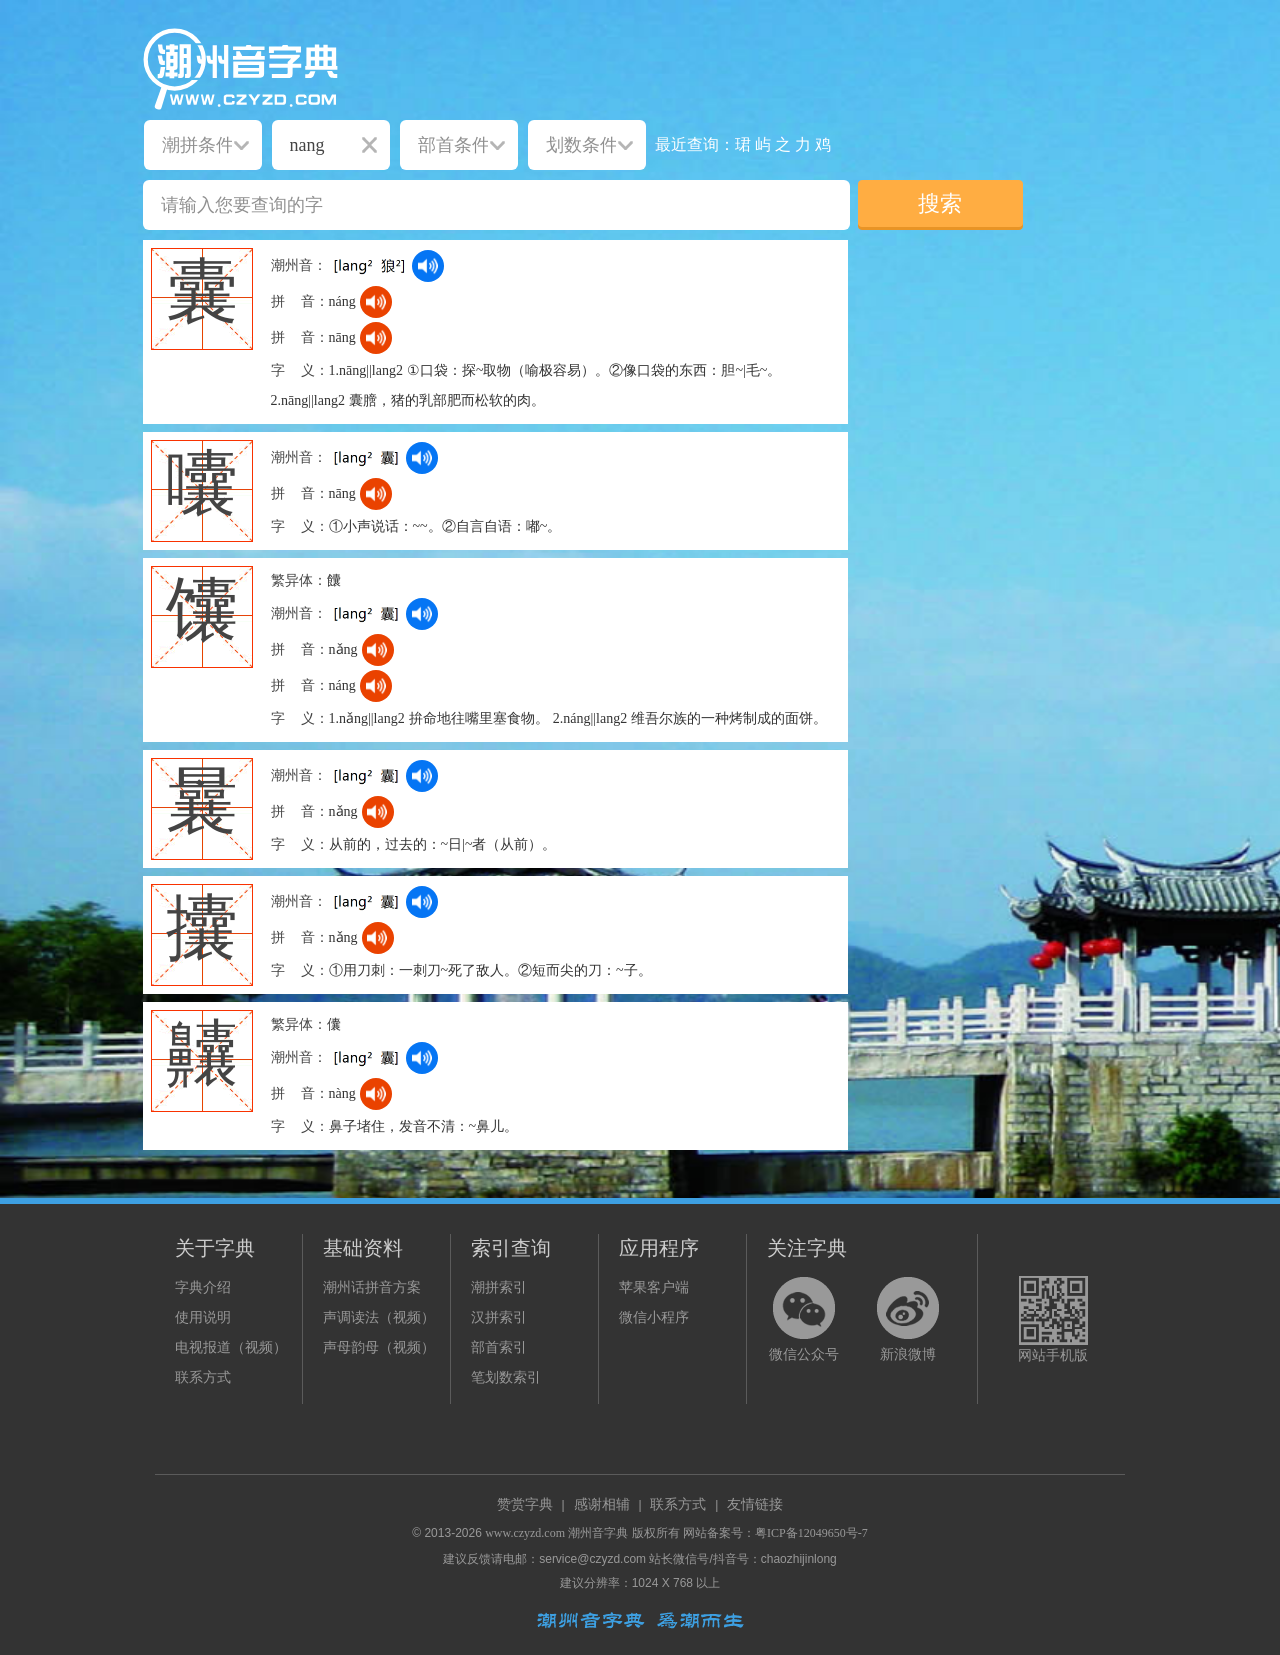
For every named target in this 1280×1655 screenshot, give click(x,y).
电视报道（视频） (231, 1347)
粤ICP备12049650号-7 (811, 1533)
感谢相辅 (602, 1504)
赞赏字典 (525, 1504)
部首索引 (499, 1347)
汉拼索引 (499, 1317)
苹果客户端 (654, 1287)
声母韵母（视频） (379, 1347)
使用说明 (203, 1317)
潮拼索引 (499, 1287)
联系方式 (203, 1377)
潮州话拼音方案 (372, 1287)
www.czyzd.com (525, 1533)
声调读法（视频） (379, 1317)
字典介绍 (203, 1287)
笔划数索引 (506, 1377)
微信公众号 (804, 1354)
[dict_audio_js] (428, 266)
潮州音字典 (598, 1533)
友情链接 (755, 1504)
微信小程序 (654, 1317)
